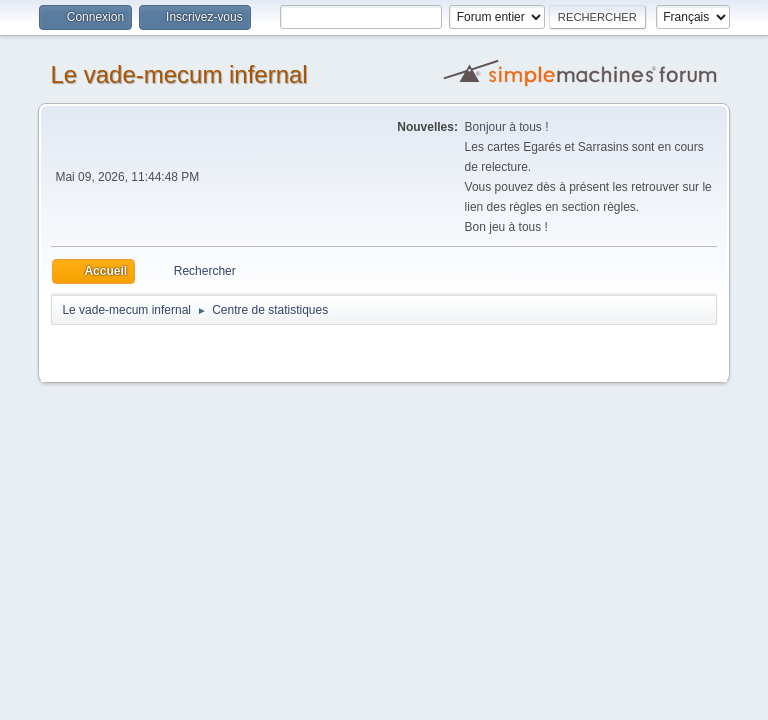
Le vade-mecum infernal (178, 74)
